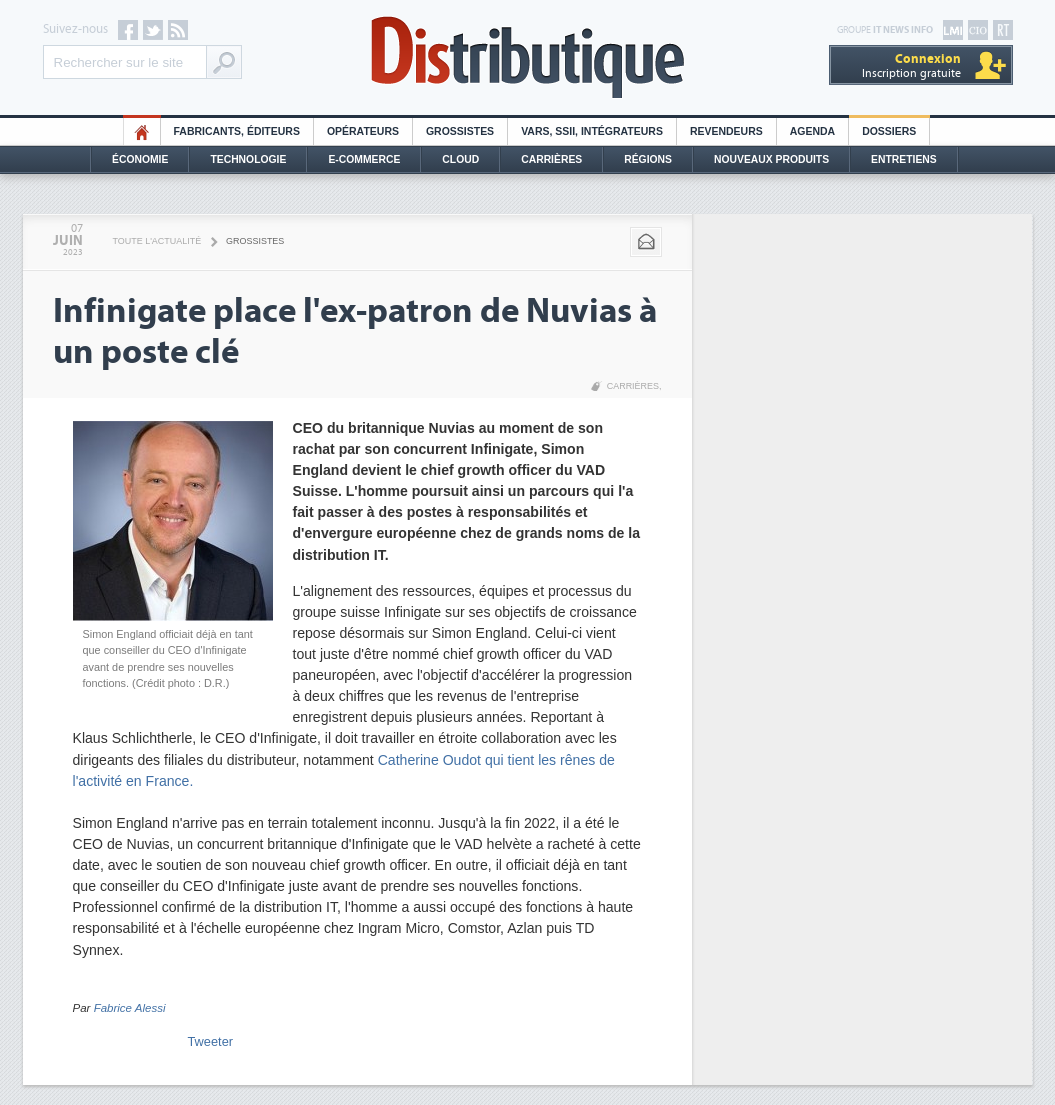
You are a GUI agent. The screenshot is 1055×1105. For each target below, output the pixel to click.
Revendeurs (726, 131)
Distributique (528, 57)
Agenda (812, 131)
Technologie (248, 159)
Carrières (551, 159)
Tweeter (211, 1041)
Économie (140, 159)
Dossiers (889, 131)
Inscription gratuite (911, 65)
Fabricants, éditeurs (237, 131)
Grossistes (460, 131)
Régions (648, 159)
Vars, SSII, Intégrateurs (592, 131)
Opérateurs (363, 131)
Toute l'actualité (157, 241)
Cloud (460, 159)
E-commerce (364, 159)
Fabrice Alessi (130, 1008)
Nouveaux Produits (771, 159)
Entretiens (904, 159)
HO (142, 131)
